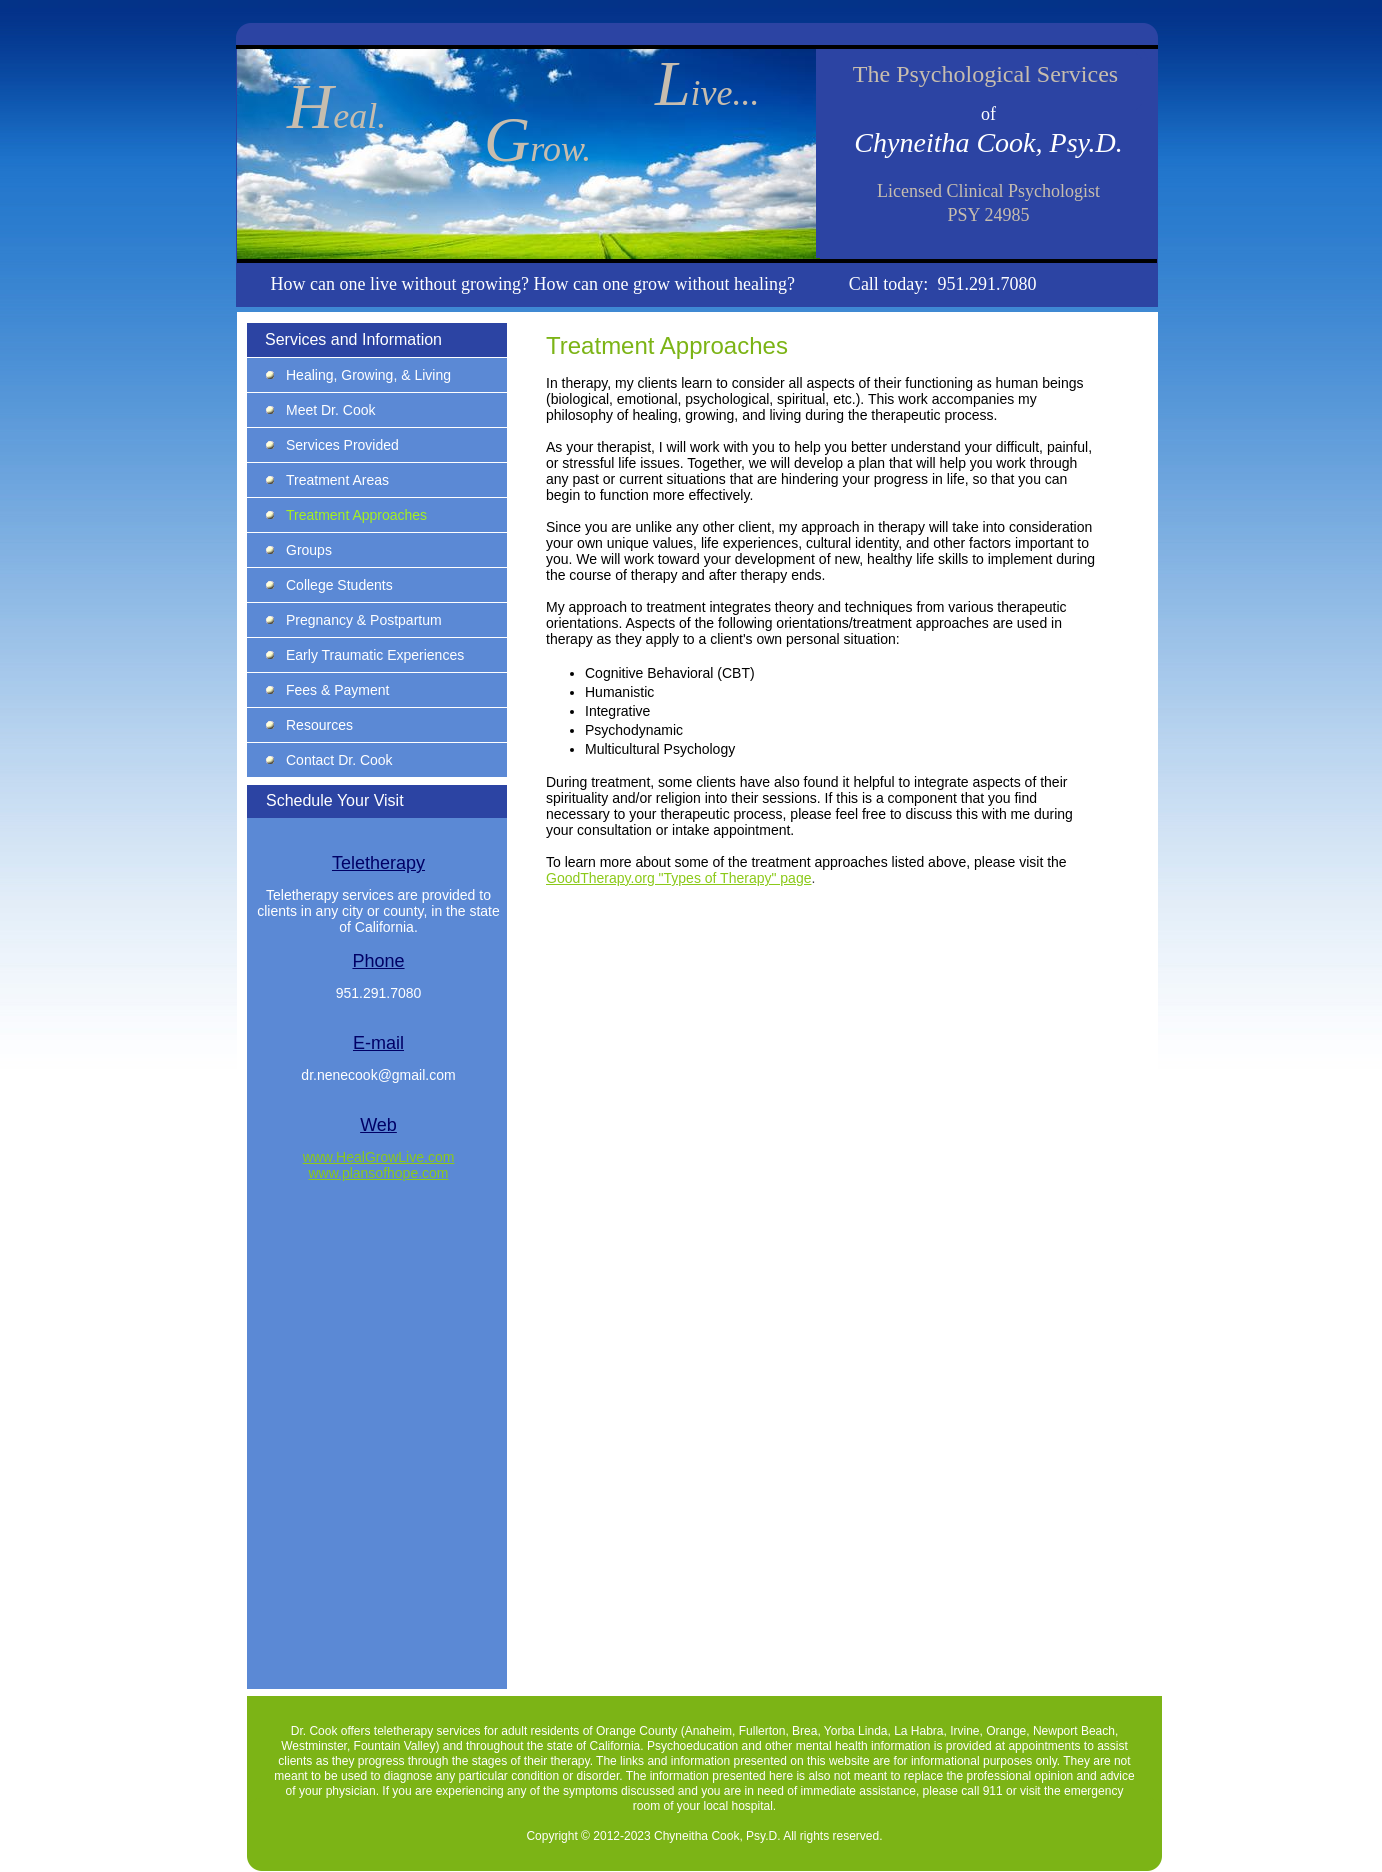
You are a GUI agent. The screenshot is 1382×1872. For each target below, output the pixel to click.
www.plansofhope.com (378, 1173)
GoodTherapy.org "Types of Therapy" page (678, 878)
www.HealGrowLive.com (379, 1157)
